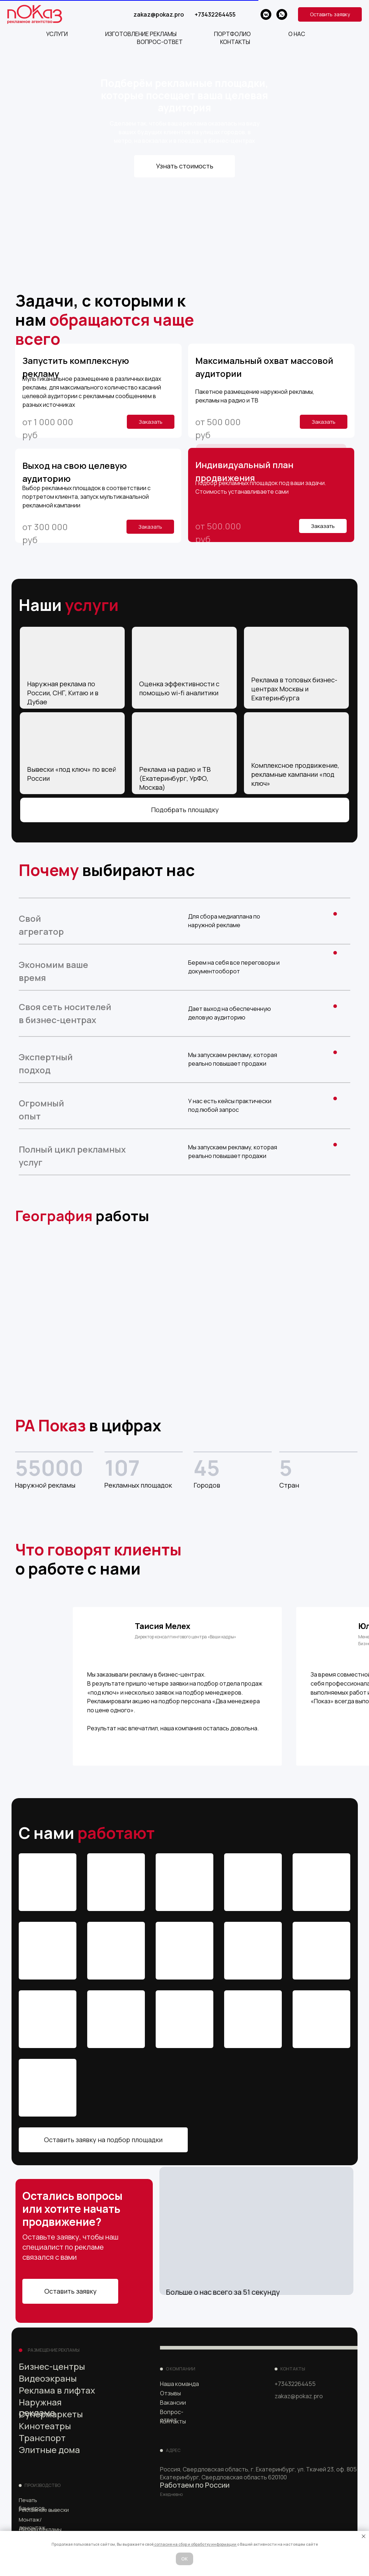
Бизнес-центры (52, 2366)
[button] (330, 14)
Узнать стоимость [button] (184, 166)
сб (180, 2544)
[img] (299, 2428)
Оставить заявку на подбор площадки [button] (103, 2139)
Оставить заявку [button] (70, 2291)
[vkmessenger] (266, 14)
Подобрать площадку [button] (185, 809)
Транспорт (42, 2438)
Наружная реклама (40, 2407)
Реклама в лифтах (57, 2390)
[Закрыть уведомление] (363, 2536)
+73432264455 (215, 14)
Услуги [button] (57, 34)
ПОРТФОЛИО (232, 34)
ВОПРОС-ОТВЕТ (160, 42)
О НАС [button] (296, 34)
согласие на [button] (166, 2544)
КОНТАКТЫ (235, 42)
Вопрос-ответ (171, 2416)
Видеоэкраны (48, 2378)
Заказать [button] (323, 526)
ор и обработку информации (209, 2544)
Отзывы (170, 2393)
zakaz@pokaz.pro (158, 14)
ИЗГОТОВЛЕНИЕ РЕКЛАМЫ (141, 34)
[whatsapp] (281, 14)
